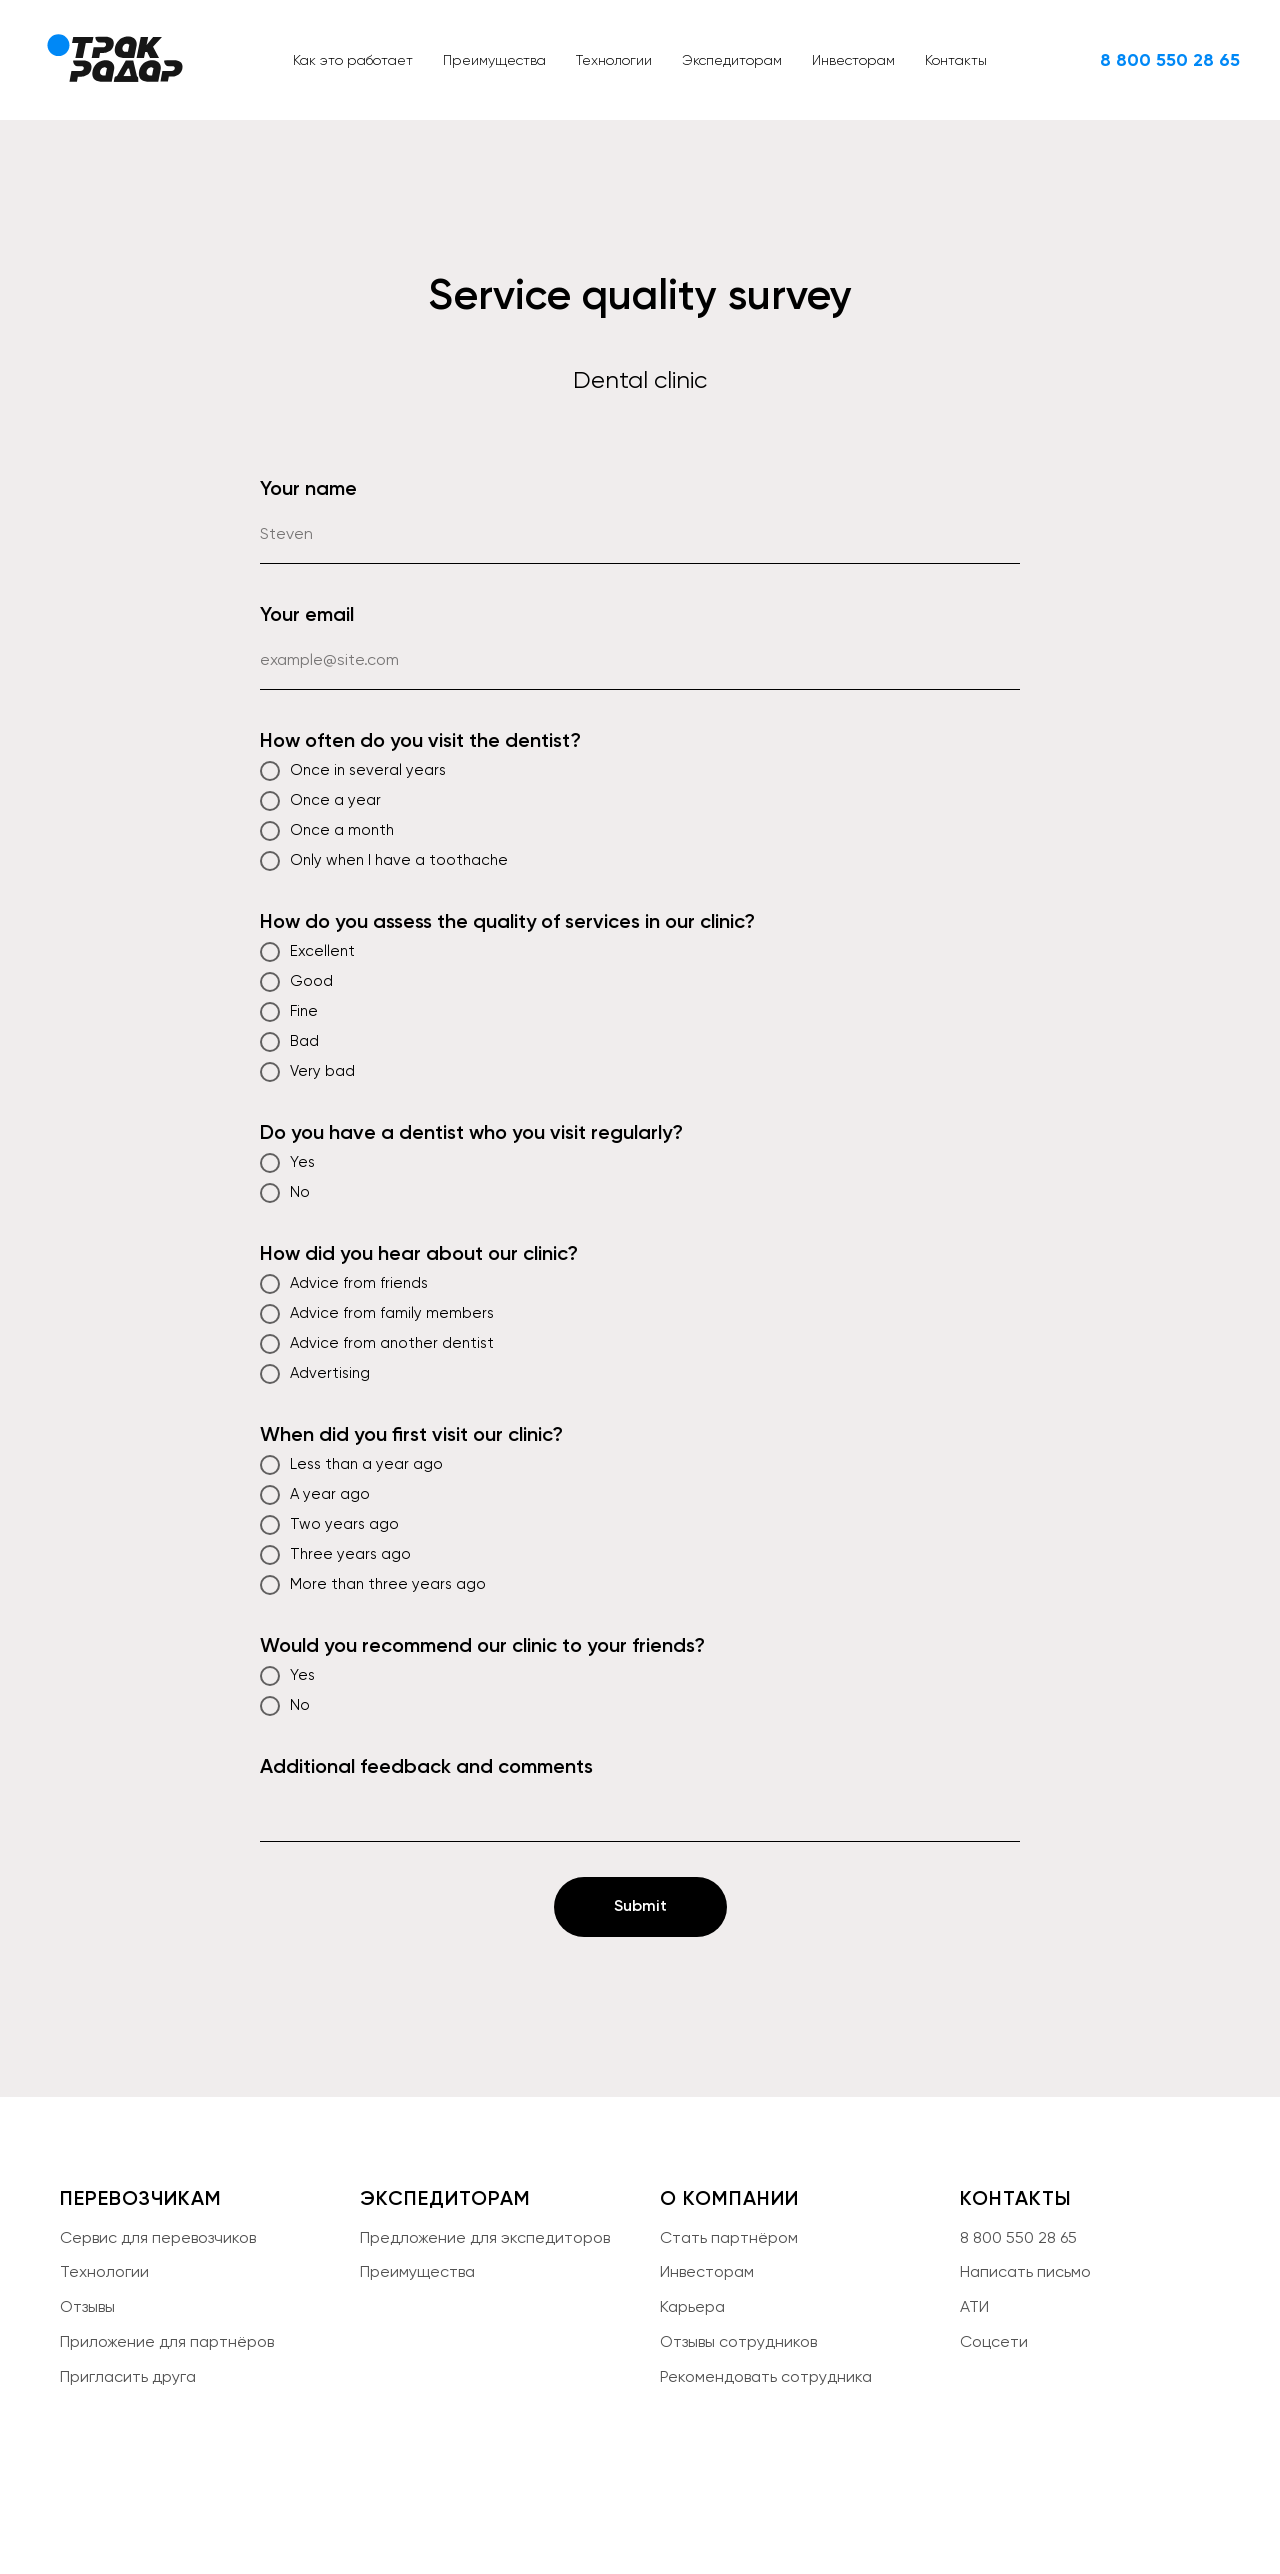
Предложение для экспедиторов (485, 2237)
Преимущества (494, 60)
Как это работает (353, 60)
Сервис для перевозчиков (158, 2237)
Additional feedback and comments (426, 1766)
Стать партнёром (729, 2237)
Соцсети (994, 2341)
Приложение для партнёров (167, 2341)
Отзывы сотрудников (738, 2341)
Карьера (692, 2306)
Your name (308, 488)
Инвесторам (853, 60)
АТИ (974, 2306)
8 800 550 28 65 (1018, 2237)
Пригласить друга (128, 2376)
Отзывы (87, 2306)
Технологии (614, 60)
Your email (307, 614)
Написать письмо (1025, 2271)
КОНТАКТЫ (1016, 2198)
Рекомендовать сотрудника (766, 2376)
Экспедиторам (732, 60)
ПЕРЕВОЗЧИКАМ (141, 2198)
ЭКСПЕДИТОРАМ (445, 2198)
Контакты (956, 60)
